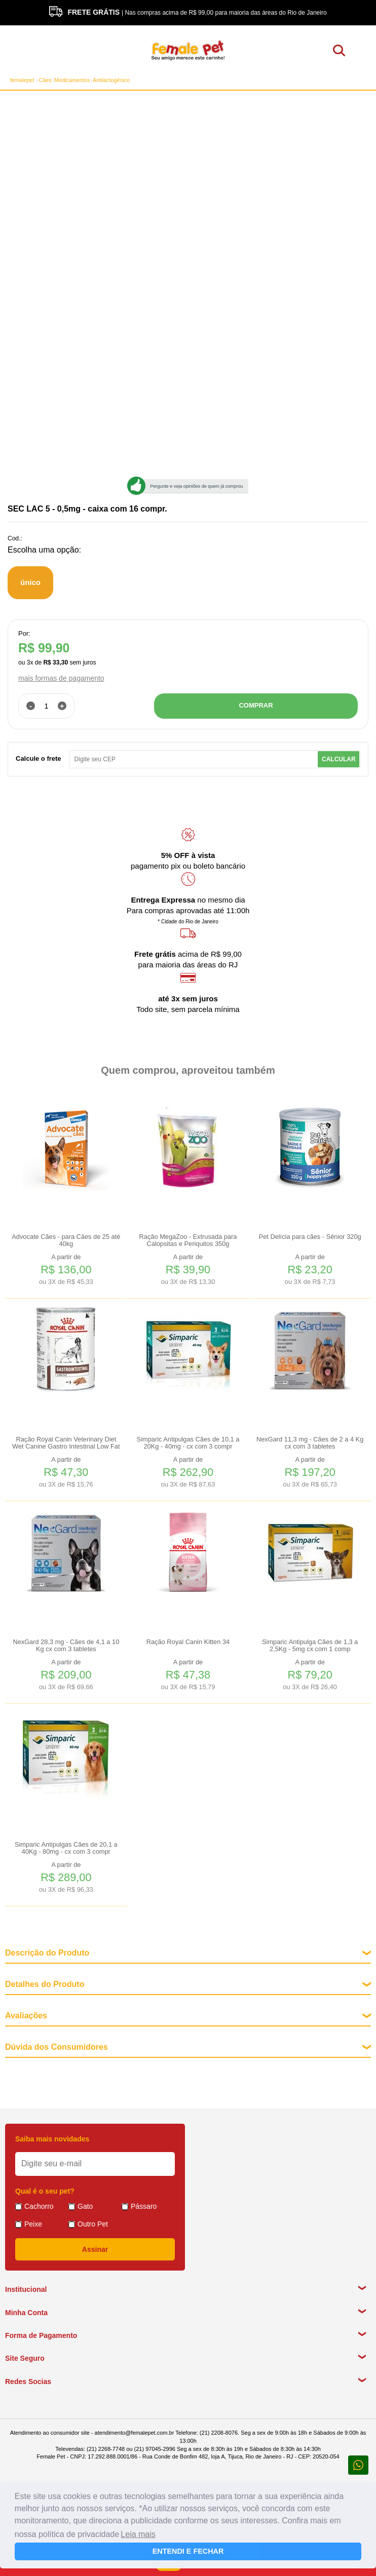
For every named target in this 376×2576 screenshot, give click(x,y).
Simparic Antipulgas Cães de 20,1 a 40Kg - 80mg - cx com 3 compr (66, 1848)
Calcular (339, 759)
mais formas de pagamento (61, 678)
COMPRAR (256, 705)
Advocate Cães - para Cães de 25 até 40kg (66, 1240)
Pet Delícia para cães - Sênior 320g (310, 1236)
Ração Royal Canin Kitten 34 (188, 1642)
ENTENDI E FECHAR (188, 2551)
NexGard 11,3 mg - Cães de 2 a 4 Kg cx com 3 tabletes (309, 1443)
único (30, 582)
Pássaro (144, 2206)
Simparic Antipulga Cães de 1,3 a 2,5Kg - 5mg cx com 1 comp (310, 1645)
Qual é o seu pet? (44, 2191)
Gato (85, 2206)
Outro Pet (93, 2224)
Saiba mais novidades (52, 2139)
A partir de (66, 1270)
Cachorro (39, 2206)
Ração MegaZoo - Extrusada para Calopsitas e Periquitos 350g (188, 1240)
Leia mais (138, 2534)
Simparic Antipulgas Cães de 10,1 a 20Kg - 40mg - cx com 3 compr (188, 1443)
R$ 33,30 (55, 662)
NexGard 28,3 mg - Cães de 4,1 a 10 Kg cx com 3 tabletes (66, 1645)
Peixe (33, 2224)
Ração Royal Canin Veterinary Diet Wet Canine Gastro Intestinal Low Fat (66, 1443)
